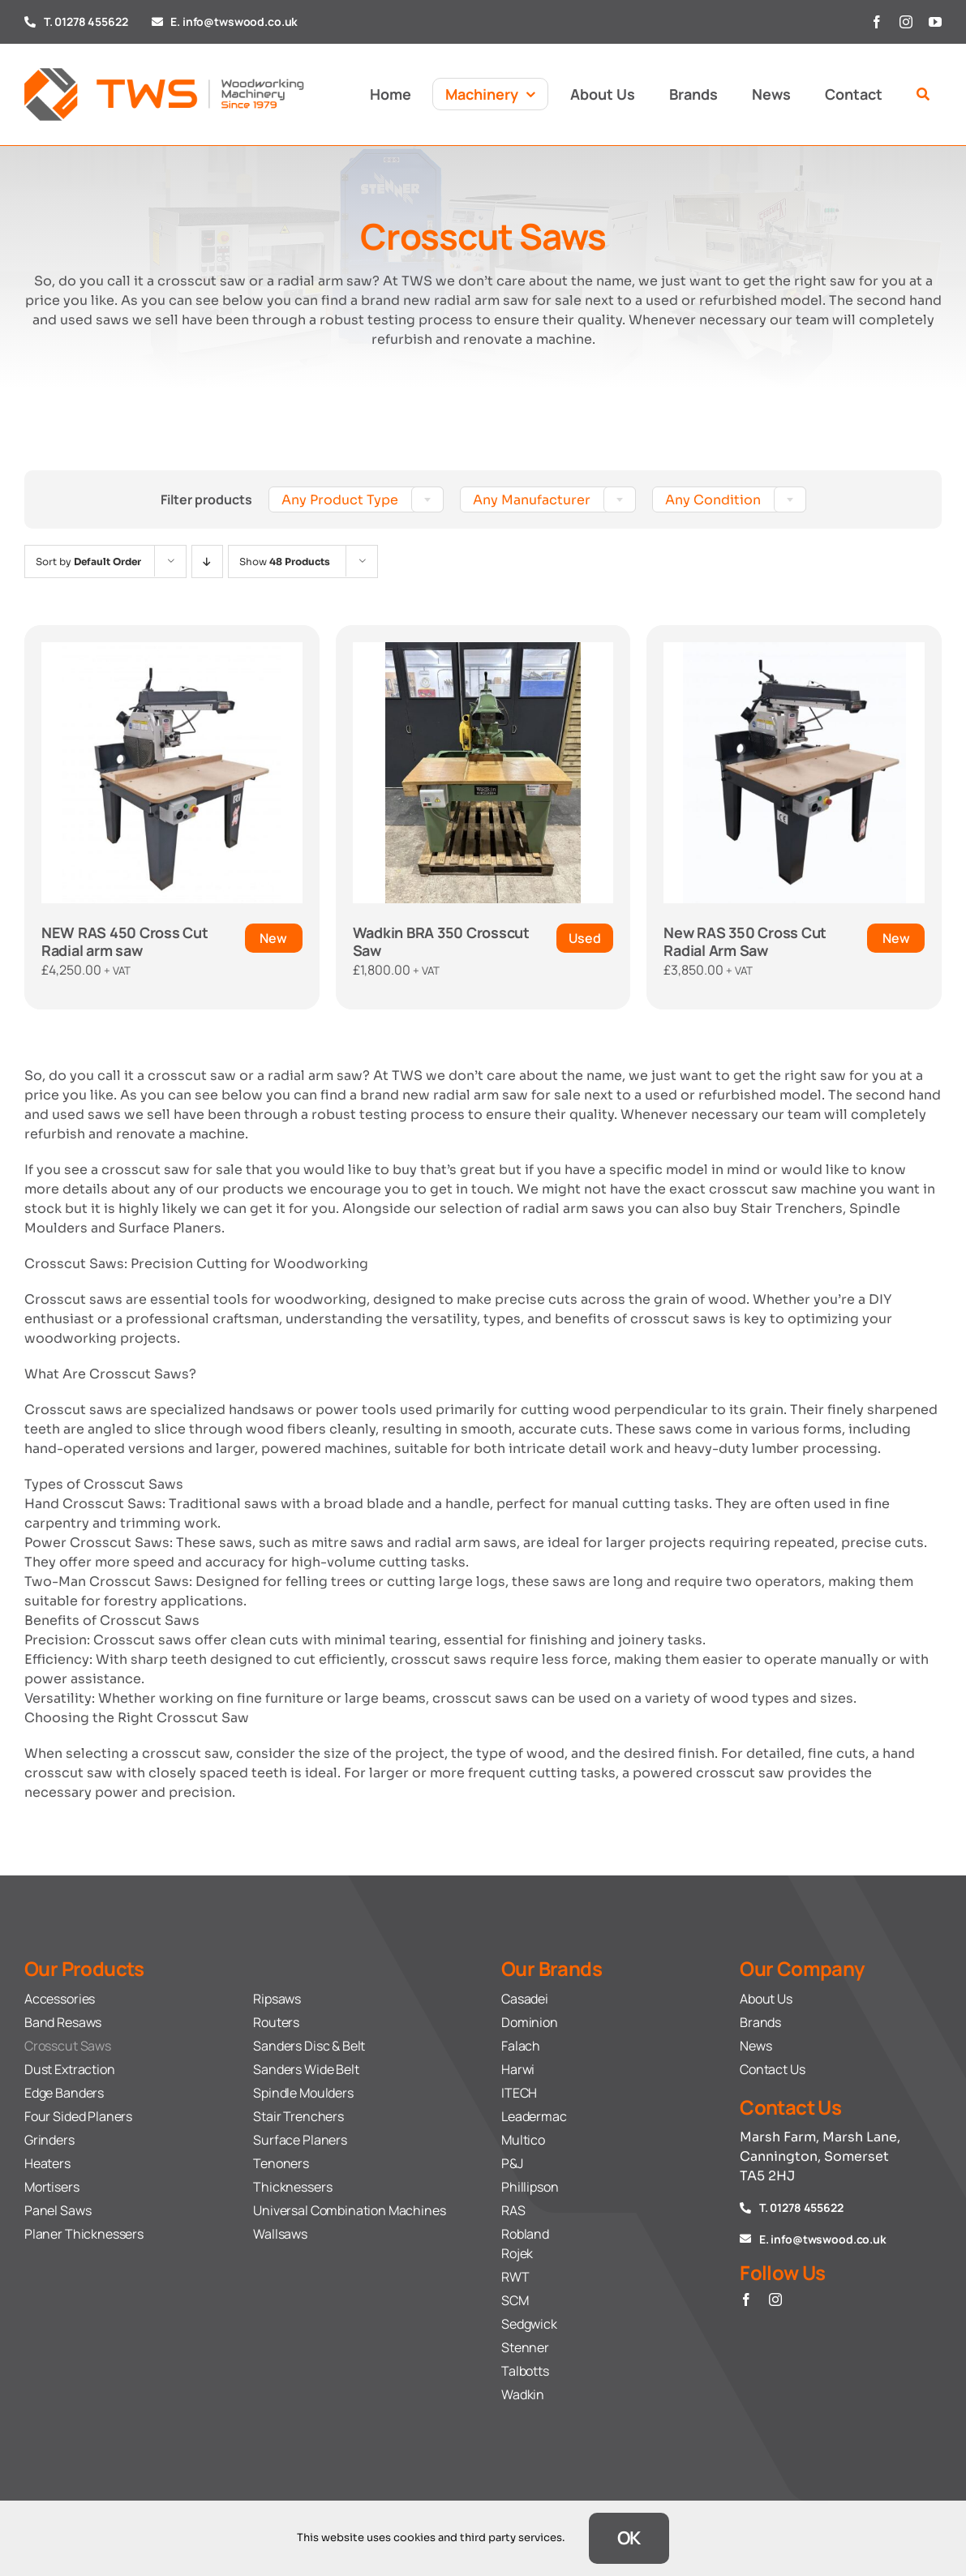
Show (284, 561)
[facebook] (876, 21)
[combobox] (356, 499)
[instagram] (905, 21)
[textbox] (356, 500)
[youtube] (935, 21)
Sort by (88, 561)
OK (629, 2538)
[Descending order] (207, 561)
